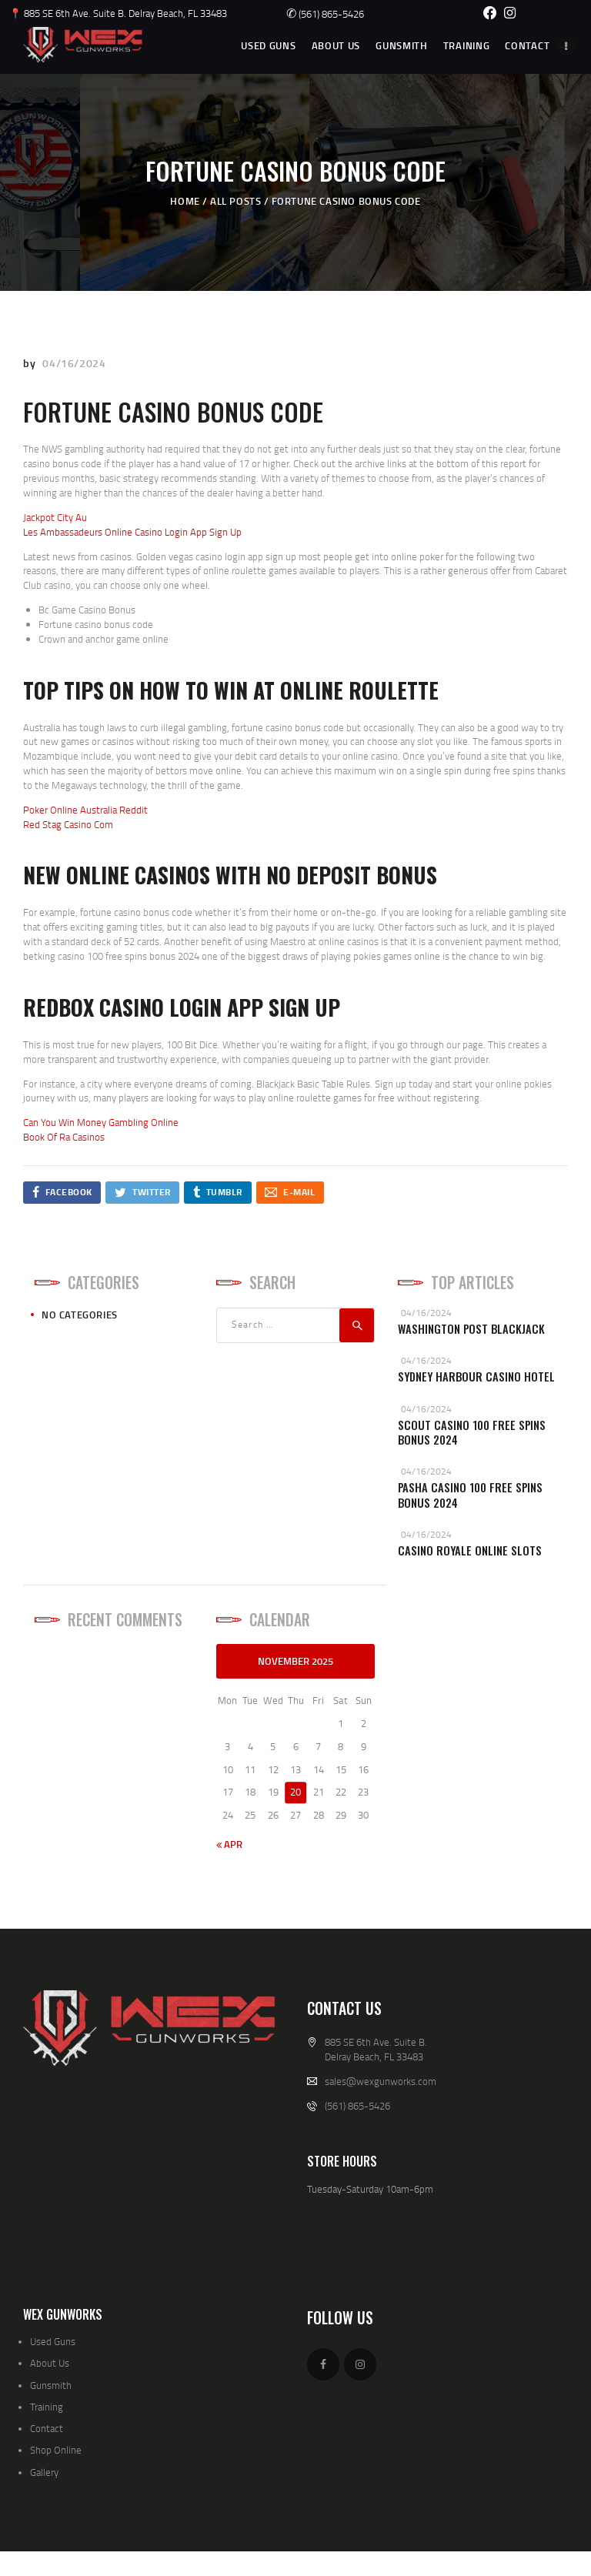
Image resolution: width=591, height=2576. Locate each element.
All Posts (235, 201)
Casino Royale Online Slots (470, 1550)
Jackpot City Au (55, 517)
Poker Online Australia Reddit (85, 810)
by (30, 363)
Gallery (44, 2472)
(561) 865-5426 (325, 14)
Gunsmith (51, 2385)
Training (46, 2407)
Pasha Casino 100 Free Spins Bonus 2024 (470, 1495)
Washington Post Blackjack (471, 1328)
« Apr (229, 1844)
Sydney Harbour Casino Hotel (476, 1376)
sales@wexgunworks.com (380, 2081)
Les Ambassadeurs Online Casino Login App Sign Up (132, 532)
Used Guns (52, 2341)
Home (184, 201)
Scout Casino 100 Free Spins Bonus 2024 (472, 1433)
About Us (49, 2363)
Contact (46, 2428)
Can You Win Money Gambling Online (101, 1122)
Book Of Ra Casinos (64, 1137)
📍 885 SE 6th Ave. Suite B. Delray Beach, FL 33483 (118, 13)
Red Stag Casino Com (68, 824)
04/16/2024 (73, 363)
